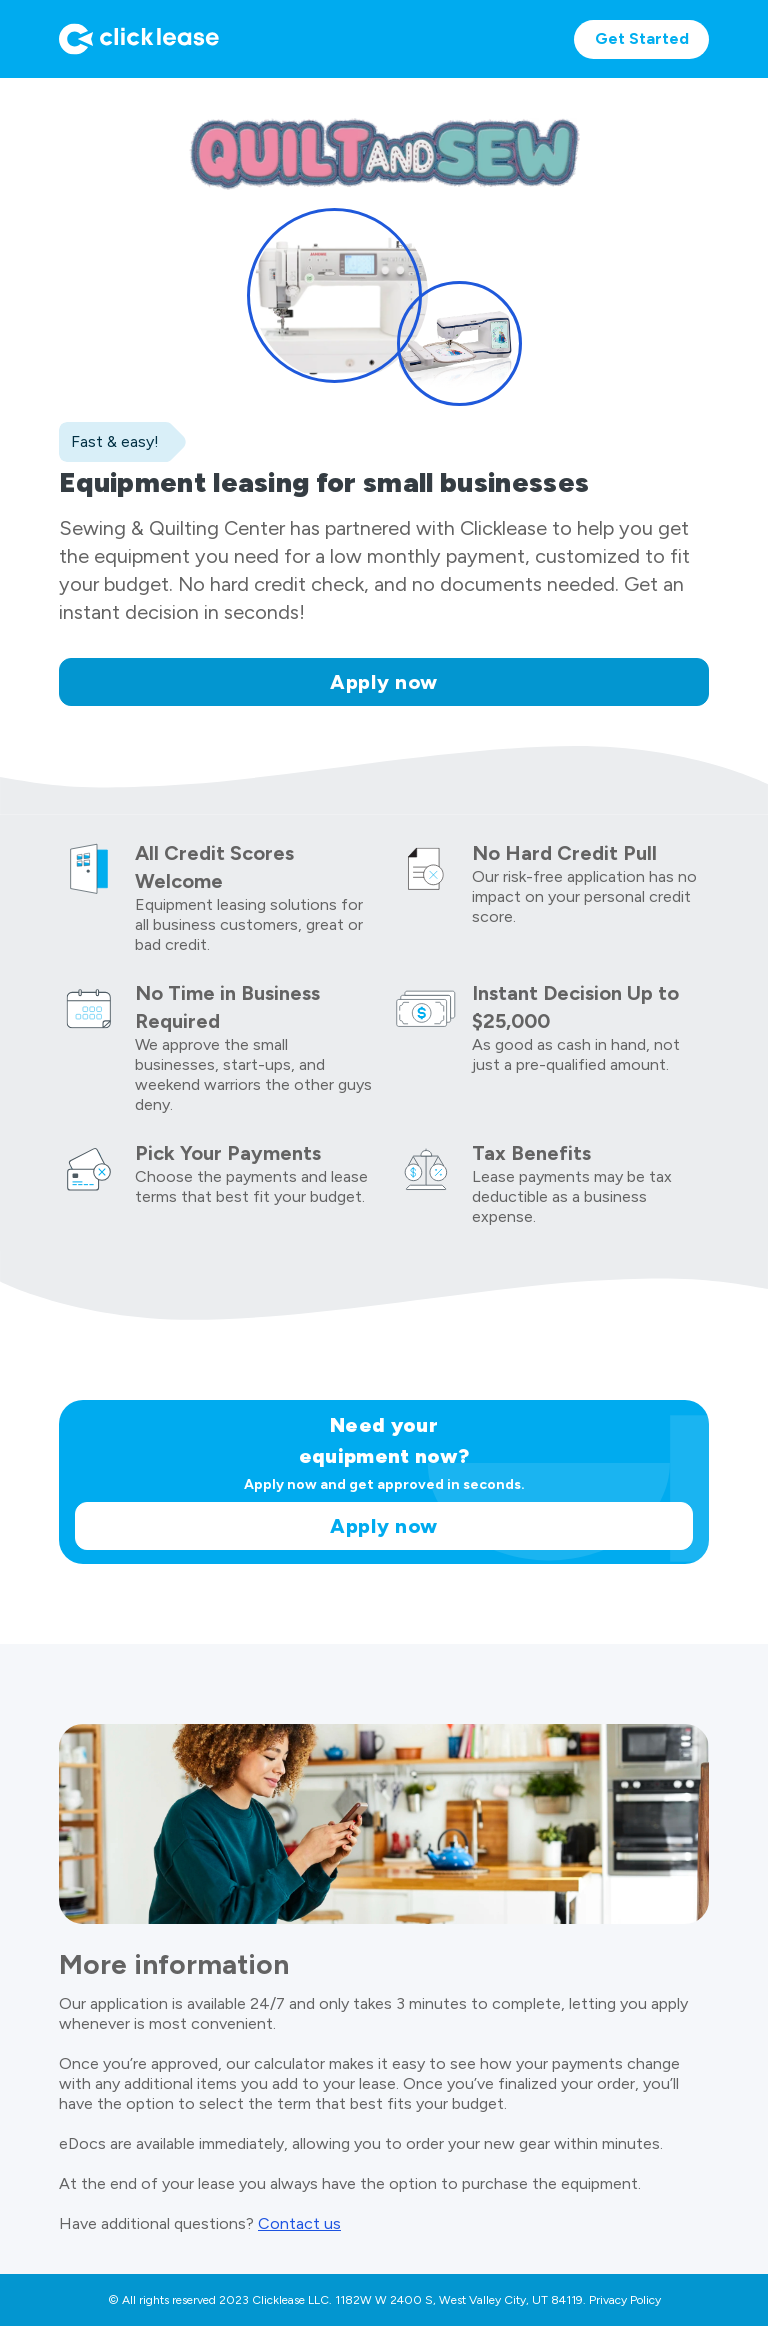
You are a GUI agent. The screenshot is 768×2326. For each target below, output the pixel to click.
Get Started (642, 38)
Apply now (384, 682)
